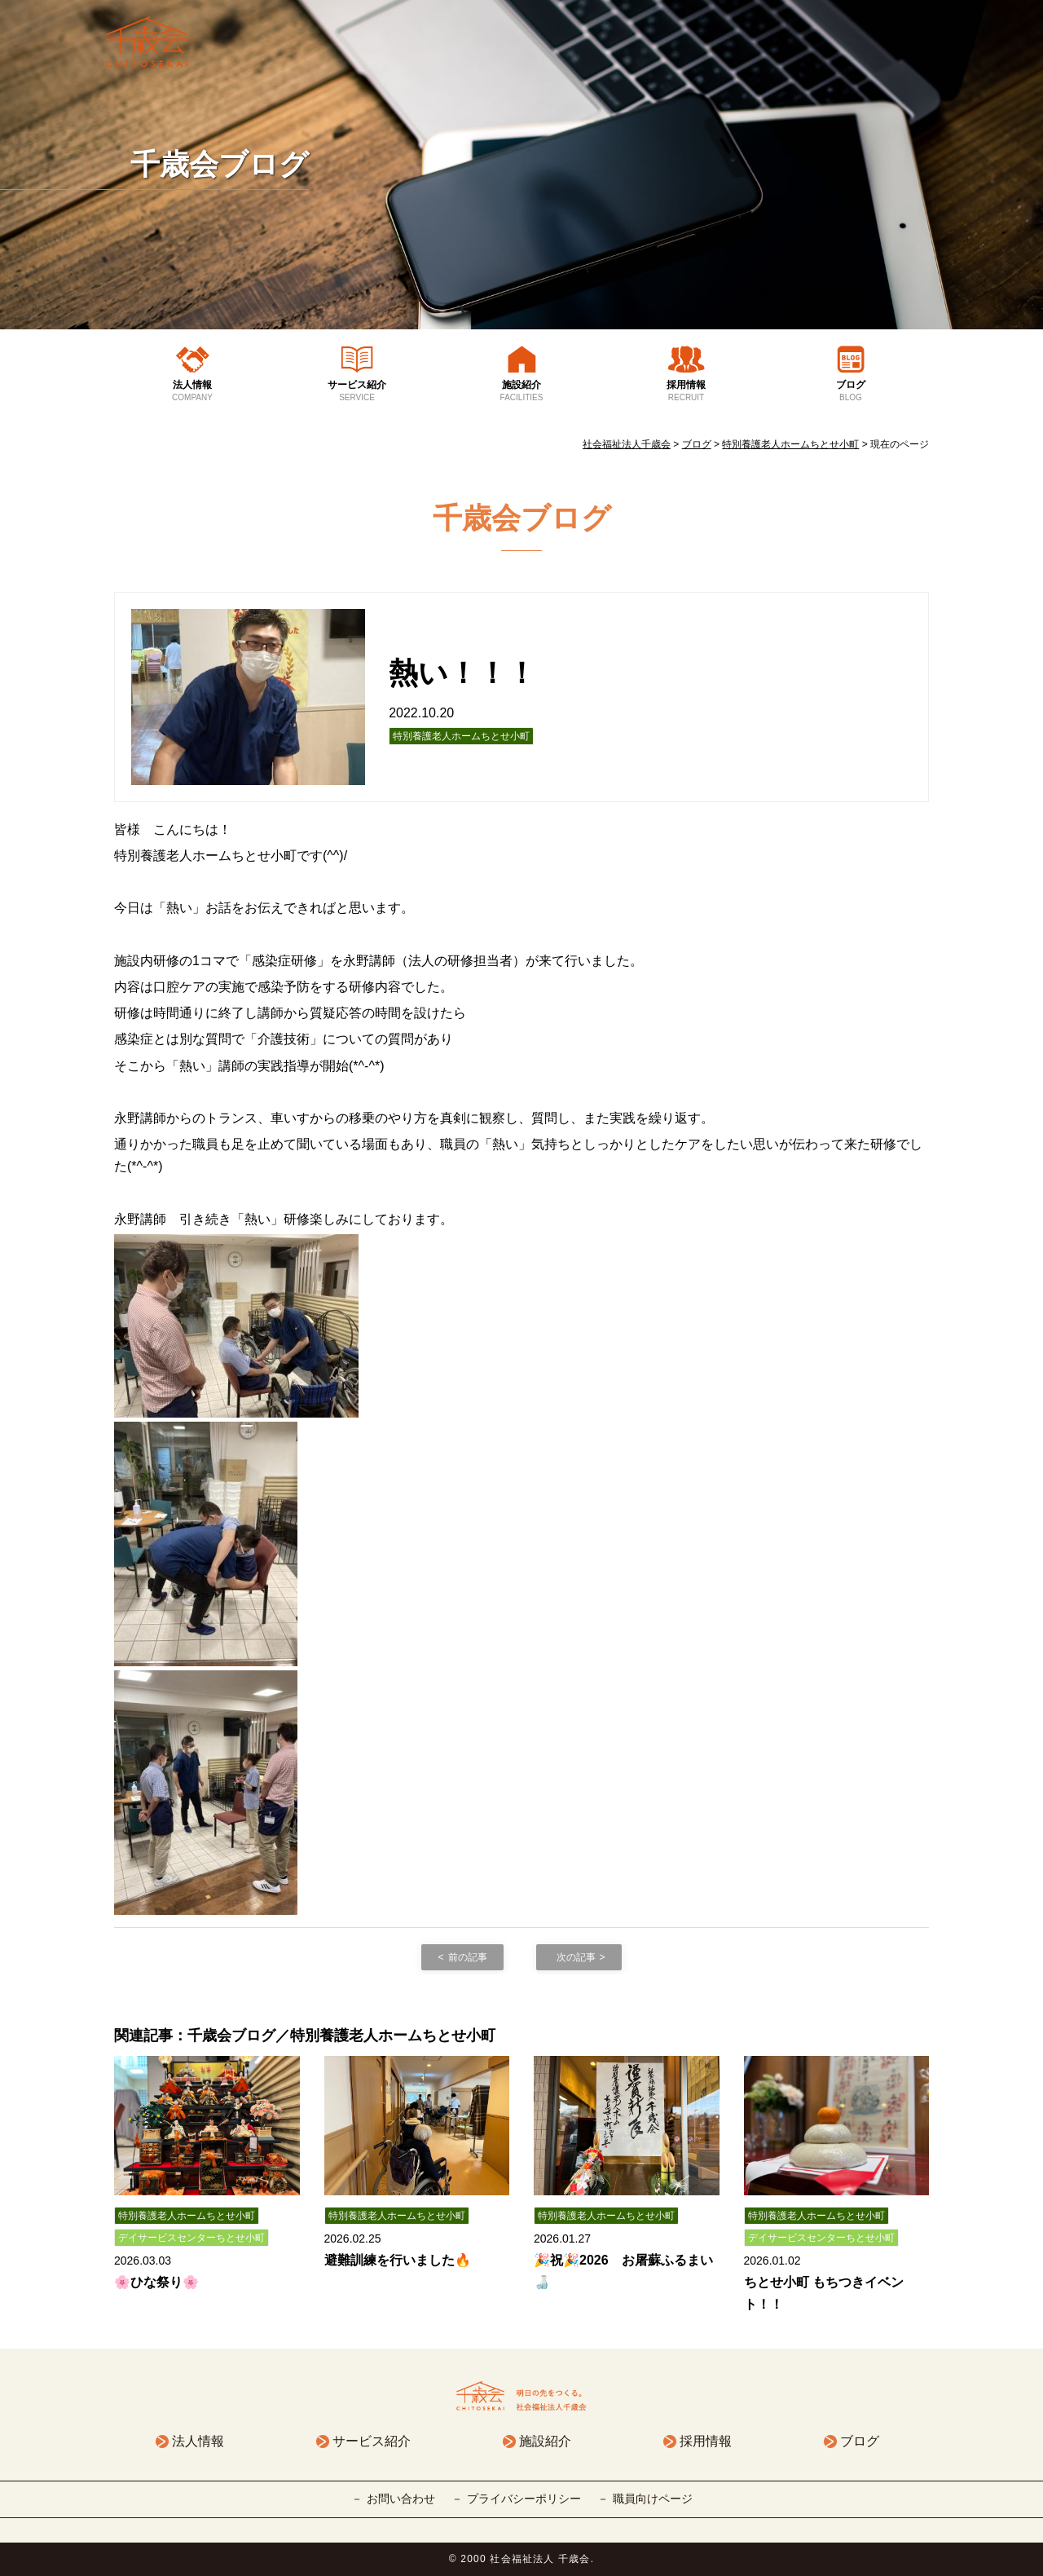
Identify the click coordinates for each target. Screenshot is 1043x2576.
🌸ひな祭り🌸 (156, 2282)
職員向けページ (653, 2498)
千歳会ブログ (219, 164)
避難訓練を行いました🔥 (397, 2260)
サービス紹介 (357, 391)
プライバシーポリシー (524, 2498)
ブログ (851, 391)
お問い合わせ (401, 2498)
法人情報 (192, 391)
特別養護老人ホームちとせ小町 (461, 736)
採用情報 (686, 391)
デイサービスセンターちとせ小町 (191, 2237)
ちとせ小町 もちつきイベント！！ (824, 2293)
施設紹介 (521, 391)
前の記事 (467, 1957)
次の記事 (576, 1957)
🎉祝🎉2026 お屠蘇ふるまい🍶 (623, 2271)
